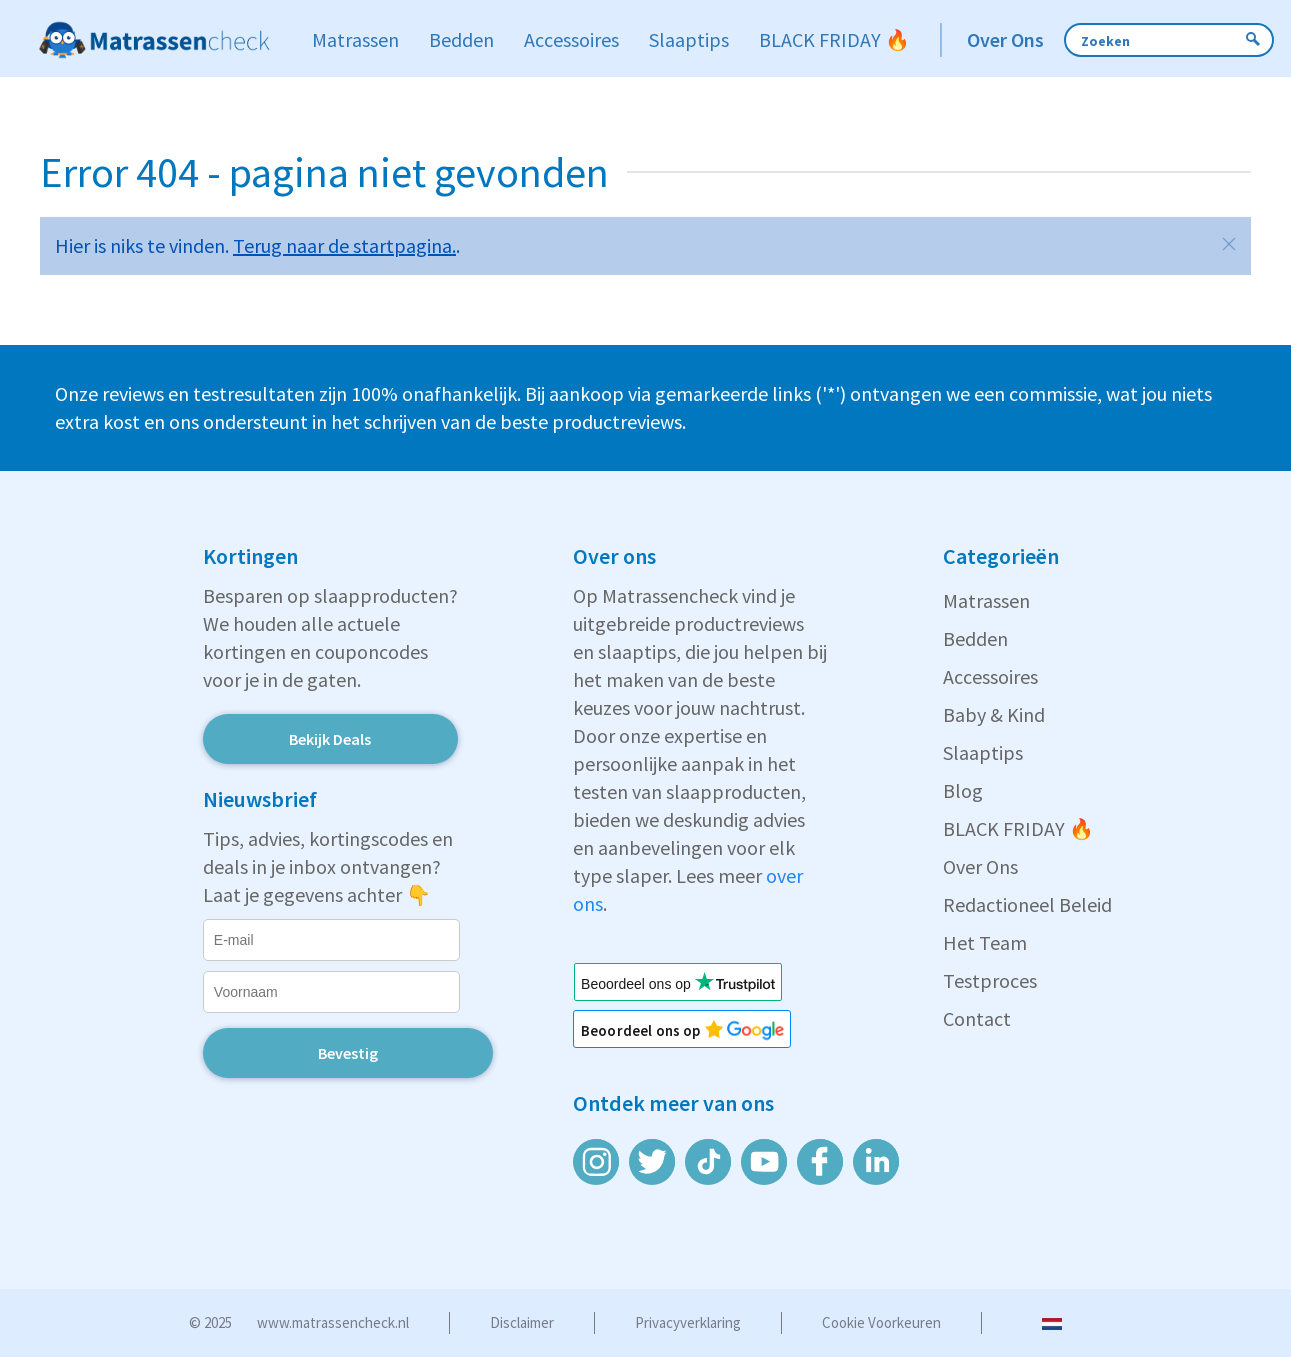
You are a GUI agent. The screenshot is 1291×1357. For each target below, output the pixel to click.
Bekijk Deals (330, 739)
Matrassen (986, 600)
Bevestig (348, 1053)
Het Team (985, 942)
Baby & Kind (994, 714)
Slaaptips (983, 752)
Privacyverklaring (688, 1322)
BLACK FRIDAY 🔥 (1018, 828)
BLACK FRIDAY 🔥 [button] (834, 39)
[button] (1229, 244)
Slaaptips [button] (689, 39)
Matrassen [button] (355, 39)
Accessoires (990, 676)
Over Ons (980, 866)
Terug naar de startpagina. (344, 245)
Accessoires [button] (571, 39)
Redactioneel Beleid (1027, 904)
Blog (963, 790)
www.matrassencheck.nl (333, 1322)
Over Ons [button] (1005, 39)
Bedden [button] (461, 39)
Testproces (990, 980)
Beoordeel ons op (652, 1030)
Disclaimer (522, 1322)
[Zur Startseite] (155, 40)
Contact (977, 1018)
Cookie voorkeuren (881, 1322)
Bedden (975, 638)
